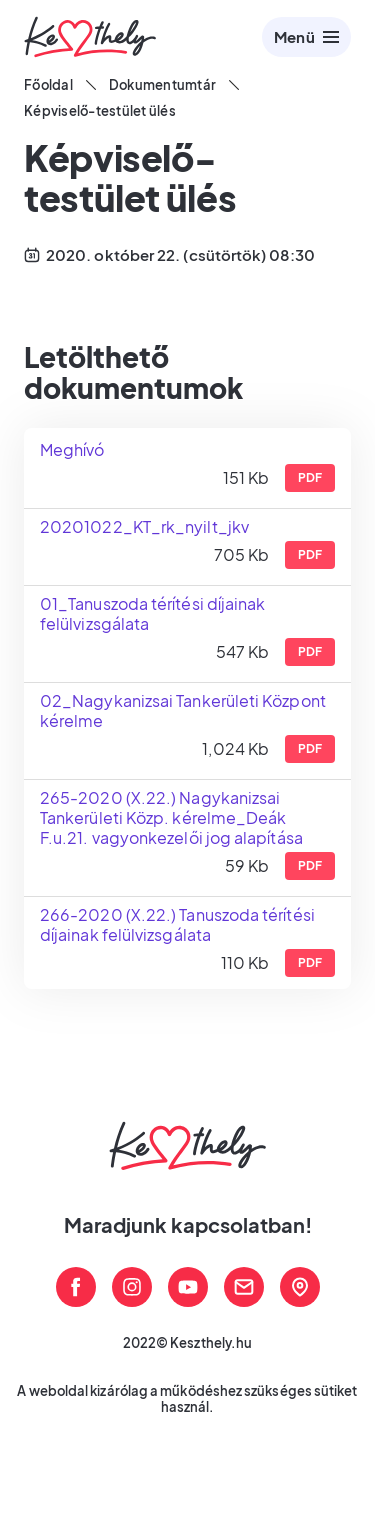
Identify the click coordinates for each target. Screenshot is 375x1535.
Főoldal (48, 85)
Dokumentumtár (162, 85)
